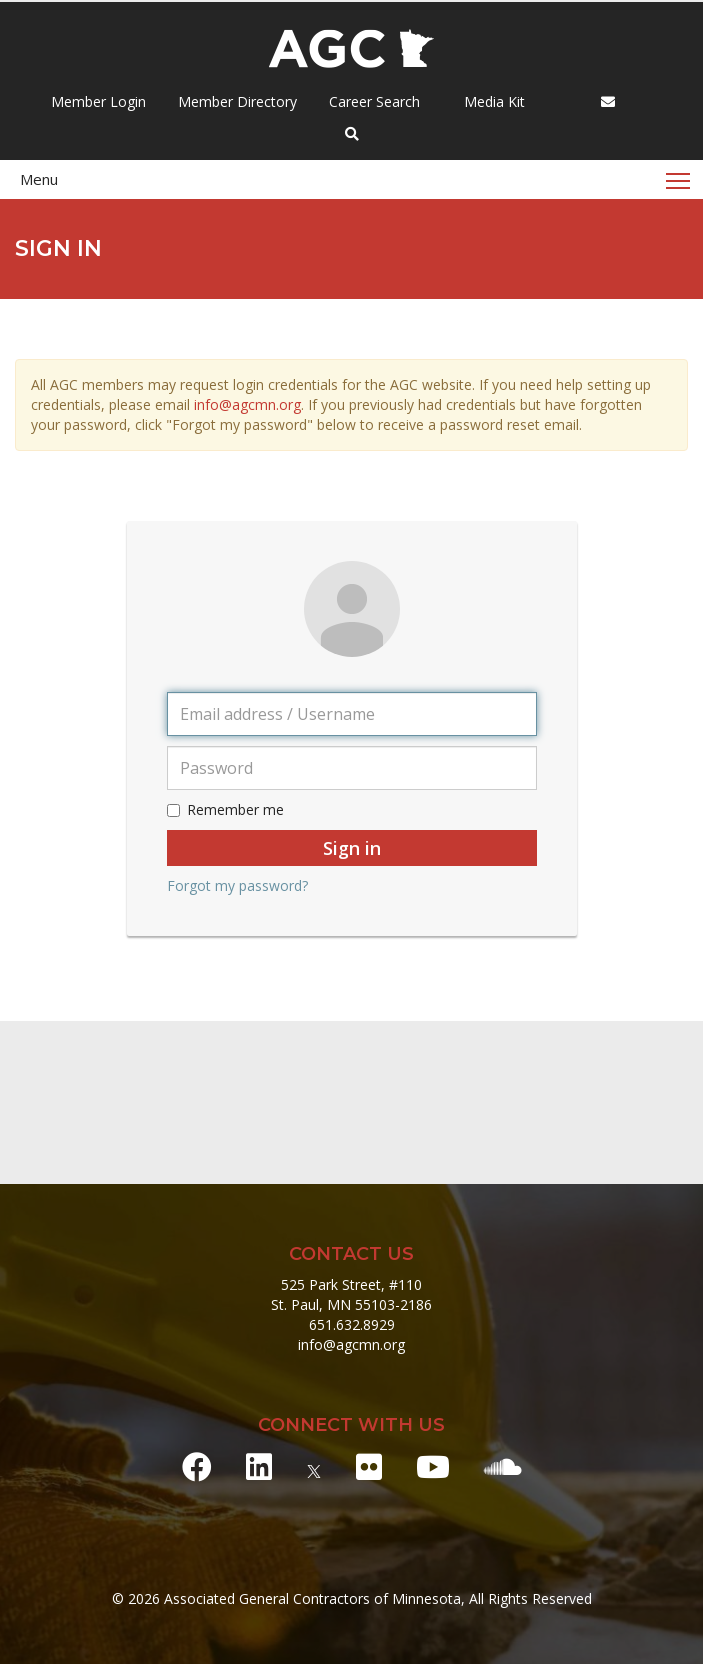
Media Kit (492, 101)
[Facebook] (197, 1466)
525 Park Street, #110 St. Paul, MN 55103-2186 (351, 1294)
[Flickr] (369, 1466)
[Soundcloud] (503, 1466)
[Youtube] (433, 1466)
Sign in (352, 848)
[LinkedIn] (259, 1466)
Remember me (225, 809)
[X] (314, 1466)
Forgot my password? (237, 885)
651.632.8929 (352, 1324)
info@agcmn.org (247, 404)
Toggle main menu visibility (679, 174)
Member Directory (235, 101)
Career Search (372, 101)
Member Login (98, 101)
